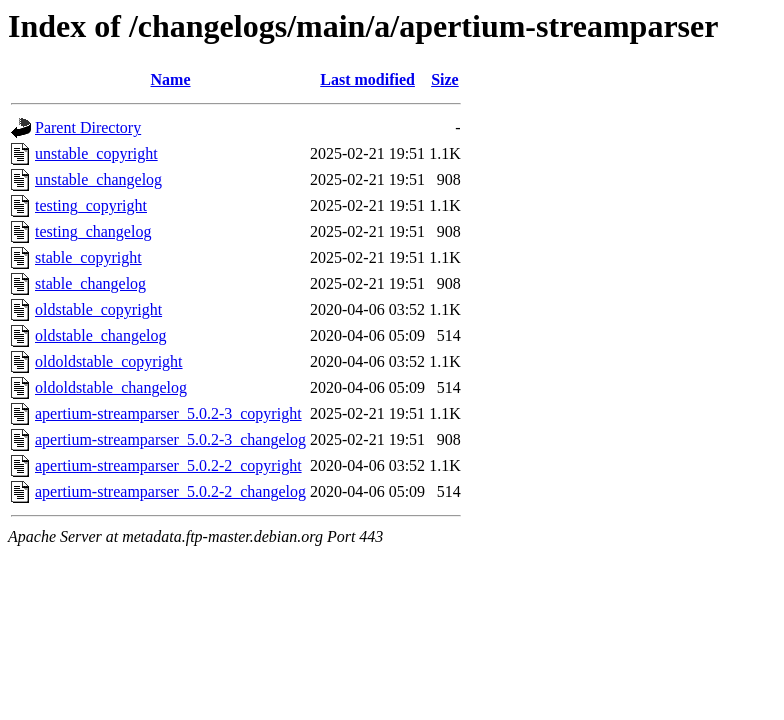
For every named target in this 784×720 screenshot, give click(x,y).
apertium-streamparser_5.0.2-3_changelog (170, 439)
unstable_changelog (98, 179)
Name (171, 79)
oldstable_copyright (98, 309)
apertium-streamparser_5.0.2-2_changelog (170, 491)
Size (445, 79)
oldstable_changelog (101, 335)
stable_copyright (88, 257)
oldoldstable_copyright (109, 361)
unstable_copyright (96, 153)
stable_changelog (90, 283)
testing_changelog (93, 231)
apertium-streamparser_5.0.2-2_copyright (168, 465)
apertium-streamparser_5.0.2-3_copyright (168, 413)
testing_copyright (91, 205)
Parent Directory (88, 127)
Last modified (367, 79)
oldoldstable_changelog (111, 387)
